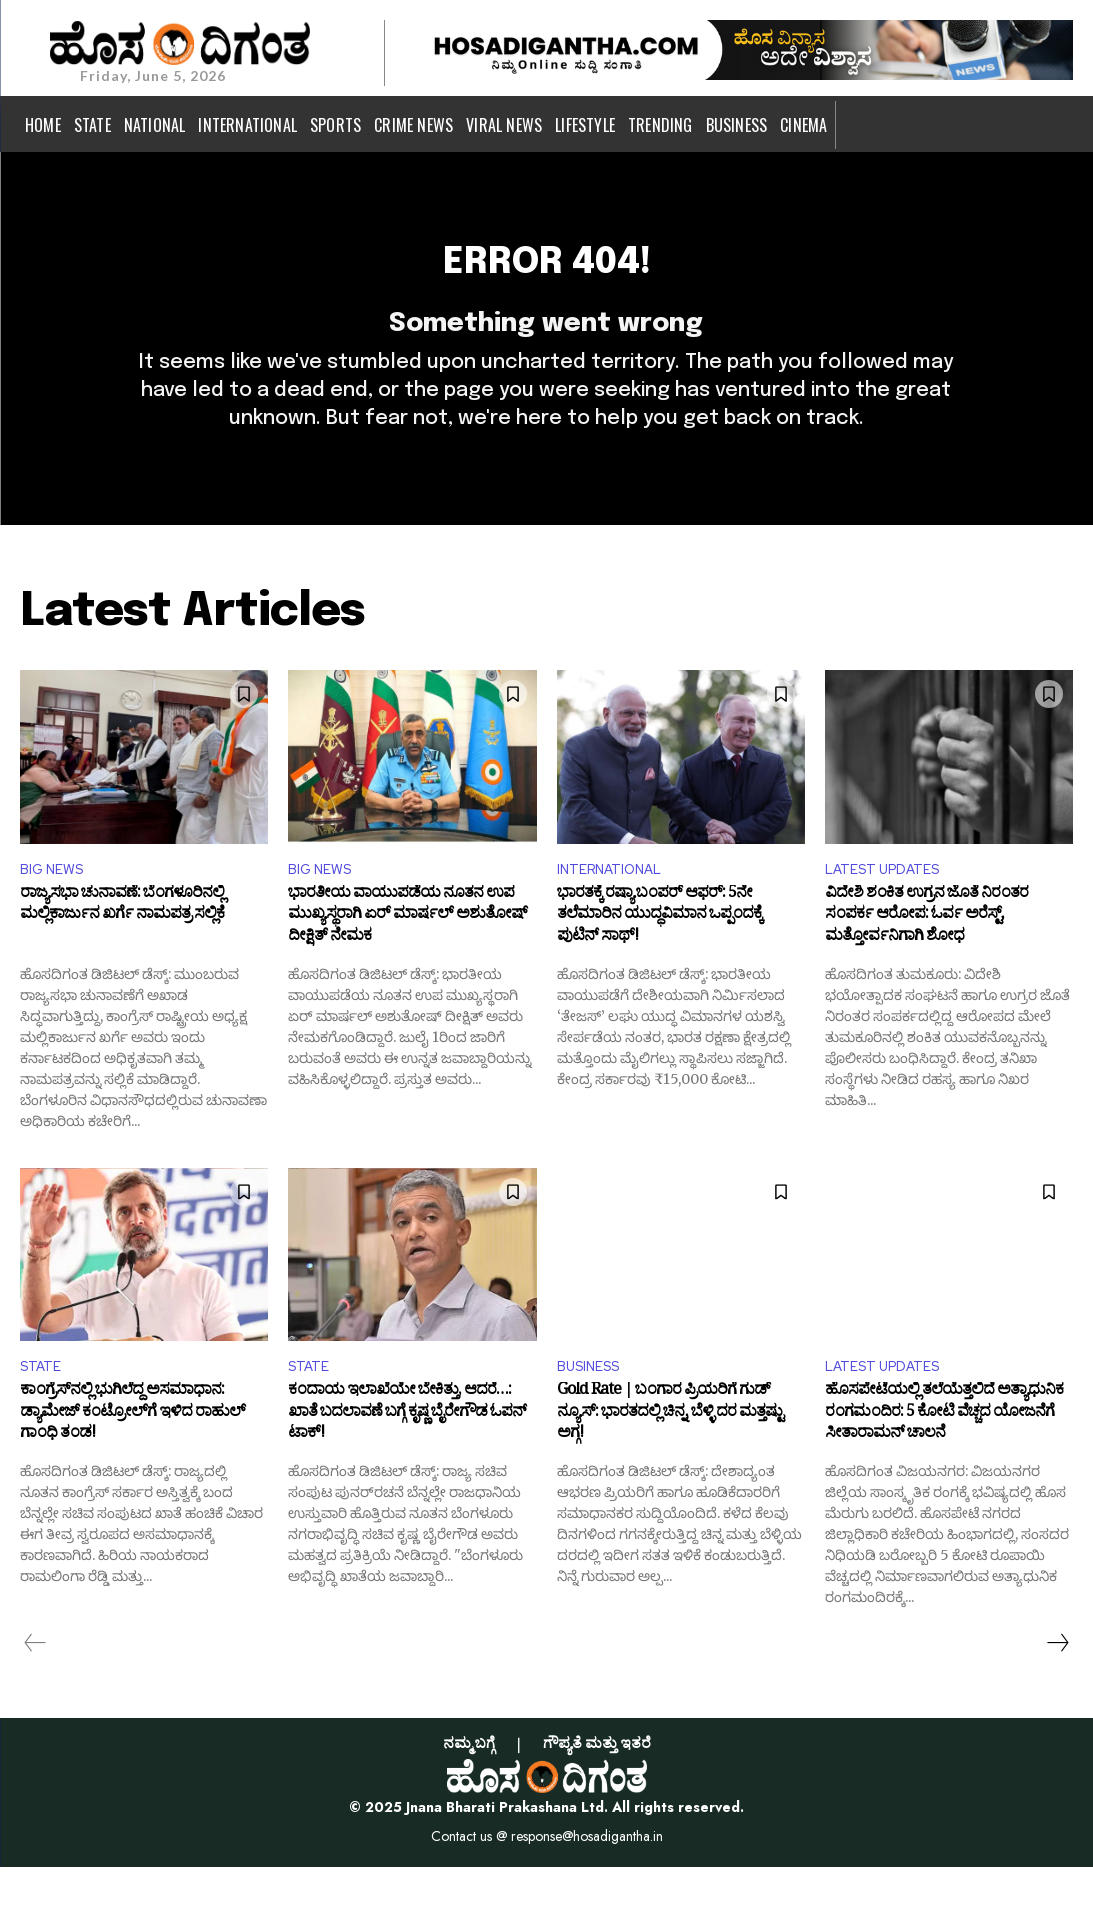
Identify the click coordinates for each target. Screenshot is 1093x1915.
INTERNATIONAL (618, 910)
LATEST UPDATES (891, 910)
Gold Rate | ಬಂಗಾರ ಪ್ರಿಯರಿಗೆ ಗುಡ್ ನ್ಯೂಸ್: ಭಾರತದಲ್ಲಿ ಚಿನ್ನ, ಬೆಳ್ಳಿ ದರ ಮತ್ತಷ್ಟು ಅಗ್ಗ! (670, 1464)
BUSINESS (594, 1413)
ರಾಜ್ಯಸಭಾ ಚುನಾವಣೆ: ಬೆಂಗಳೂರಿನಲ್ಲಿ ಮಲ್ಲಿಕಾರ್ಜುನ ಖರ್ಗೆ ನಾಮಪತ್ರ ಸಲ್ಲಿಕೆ (122, 952)
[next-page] (1057, 1691)
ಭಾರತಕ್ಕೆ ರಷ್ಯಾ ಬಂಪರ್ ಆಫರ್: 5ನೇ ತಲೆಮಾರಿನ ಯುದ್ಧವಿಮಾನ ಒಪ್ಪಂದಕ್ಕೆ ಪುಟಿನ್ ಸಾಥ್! (659, 962)
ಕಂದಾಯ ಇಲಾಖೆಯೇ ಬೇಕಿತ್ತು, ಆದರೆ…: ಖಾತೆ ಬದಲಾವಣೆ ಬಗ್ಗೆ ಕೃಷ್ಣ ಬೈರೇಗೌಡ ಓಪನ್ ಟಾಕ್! (407, 1464)
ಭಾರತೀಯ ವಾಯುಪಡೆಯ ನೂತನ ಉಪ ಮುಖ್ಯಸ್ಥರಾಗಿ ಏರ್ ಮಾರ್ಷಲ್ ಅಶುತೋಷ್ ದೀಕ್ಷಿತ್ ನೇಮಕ (407, 962)
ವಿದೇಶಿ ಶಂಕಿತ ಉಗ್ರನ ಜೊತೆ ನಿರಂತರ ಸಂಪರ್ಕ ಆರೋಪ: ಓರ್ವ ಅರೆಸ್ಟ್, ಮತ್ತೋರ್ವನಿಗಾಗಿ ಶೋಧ (926, 962)
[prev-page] (35, 1691)
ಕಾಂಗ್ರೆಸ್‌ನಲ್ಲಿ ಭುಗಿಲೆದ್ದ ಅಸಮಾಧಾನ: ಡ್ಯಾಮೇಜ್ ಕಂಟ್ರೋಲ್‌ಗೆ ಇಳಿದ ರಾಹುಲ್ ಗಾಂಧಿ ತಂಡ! (132, 1464)
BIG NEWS (56, 910)
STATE (44, 1413)
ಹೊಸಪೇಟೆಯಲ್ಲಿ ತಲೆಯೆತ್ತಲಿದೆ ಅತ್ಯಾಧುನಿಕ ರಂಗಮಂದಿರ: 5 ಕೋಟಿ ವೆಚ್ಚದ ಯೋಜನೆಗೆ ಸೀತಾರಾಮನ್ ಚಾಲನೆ (944, 1464)
